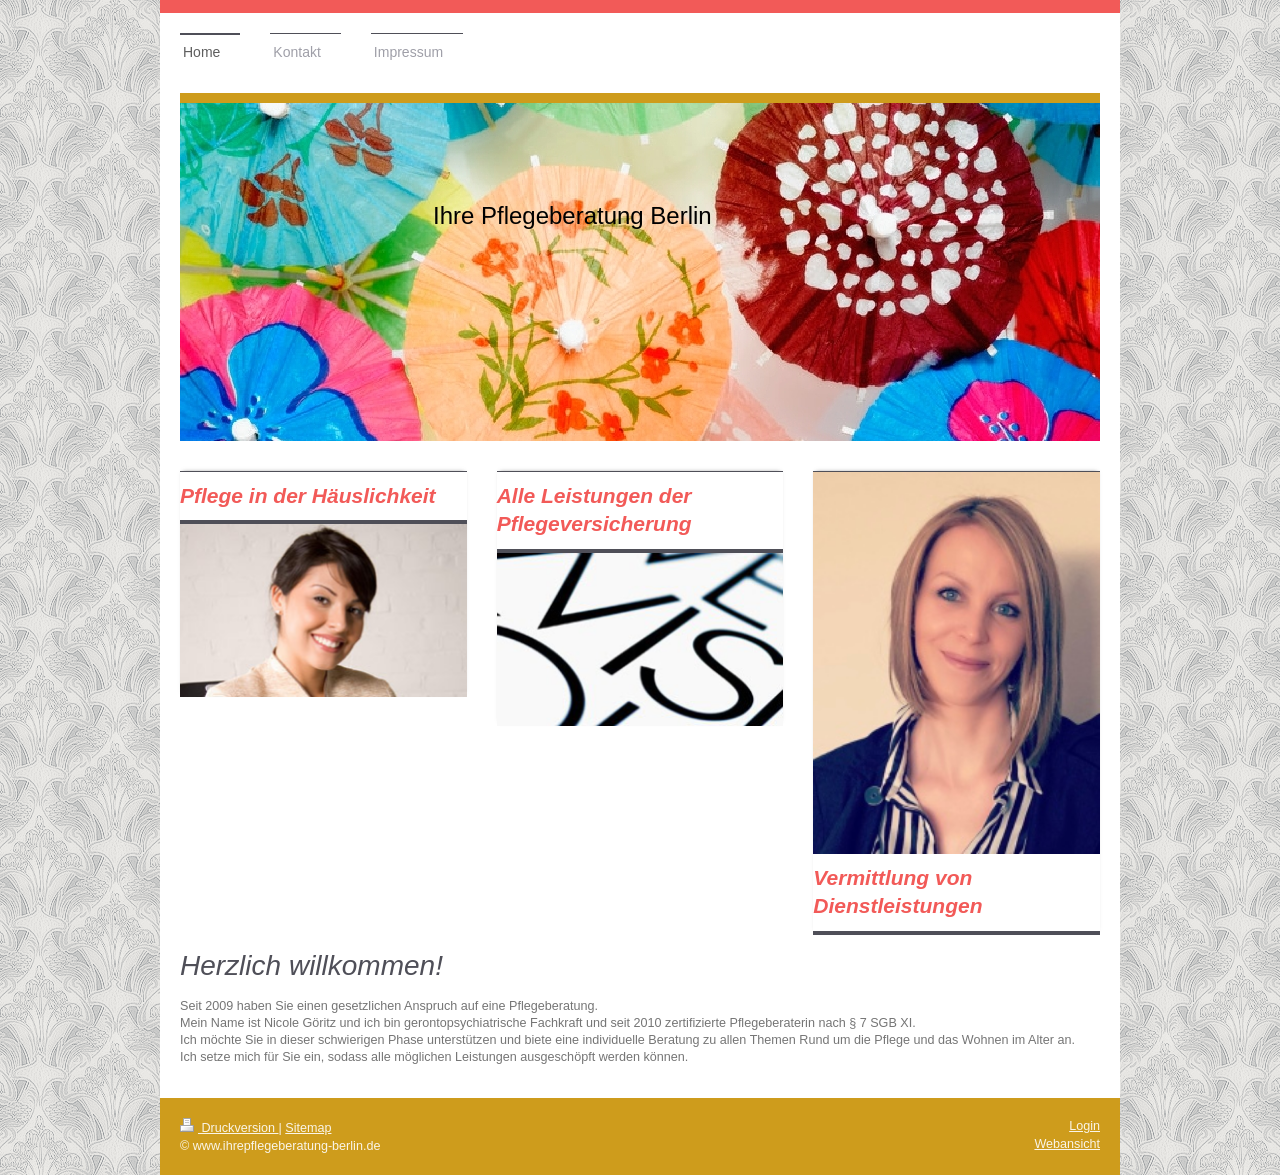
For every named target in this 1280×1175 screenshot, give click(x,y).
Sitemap (308, 1128)
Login (1084, 1126)
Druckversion (229, 1128)
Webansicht (1067, 1144)
